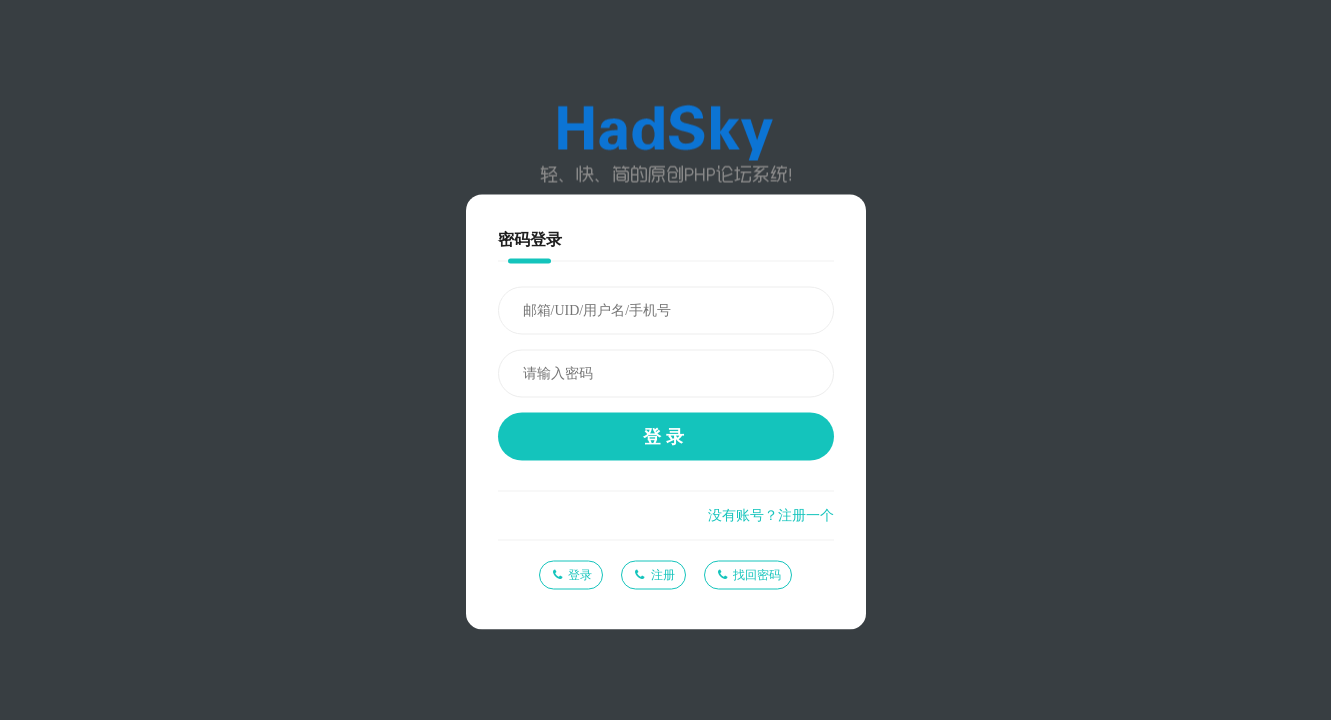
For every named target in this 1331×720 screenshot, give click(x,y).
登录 (666, 437)
